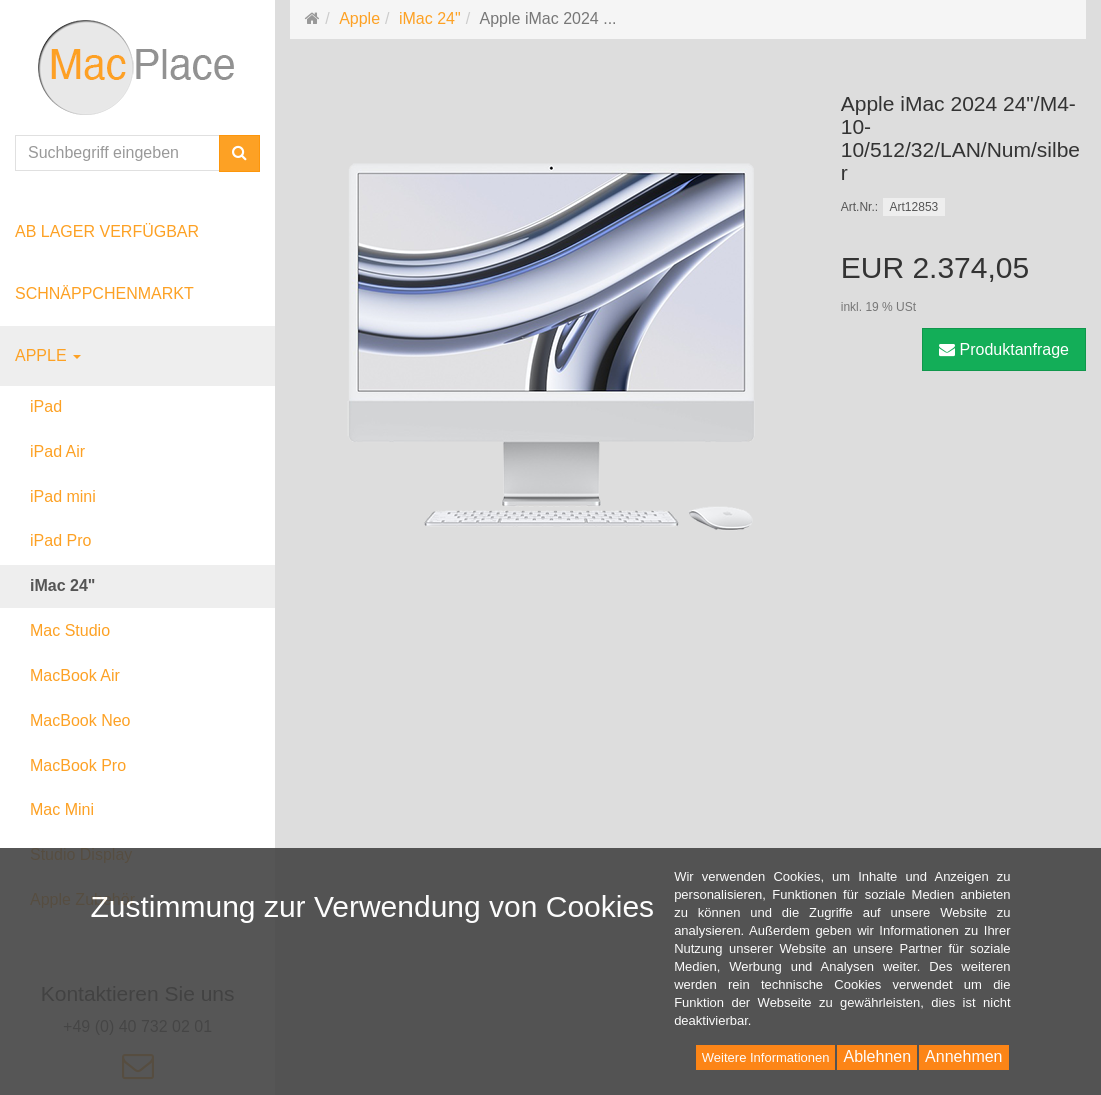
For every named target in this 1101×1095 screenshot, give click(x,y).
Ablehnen (877, 1056)
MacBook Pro (78, 765)
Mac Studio (70, 630)
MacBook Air (75, 675)
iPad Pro (60, 540)
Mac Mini (62, 809)
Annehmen (963, 1056)
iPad (46, 406)
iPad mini (63, 496)
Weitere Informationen (766, 1057)
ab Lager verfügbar (107, 231)
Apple (48, 355)
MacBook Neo (80, 720)
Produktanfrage (1004, 349)
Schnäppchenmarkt (104, 293)
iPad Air (57, 451)
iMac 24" (62, 585)
